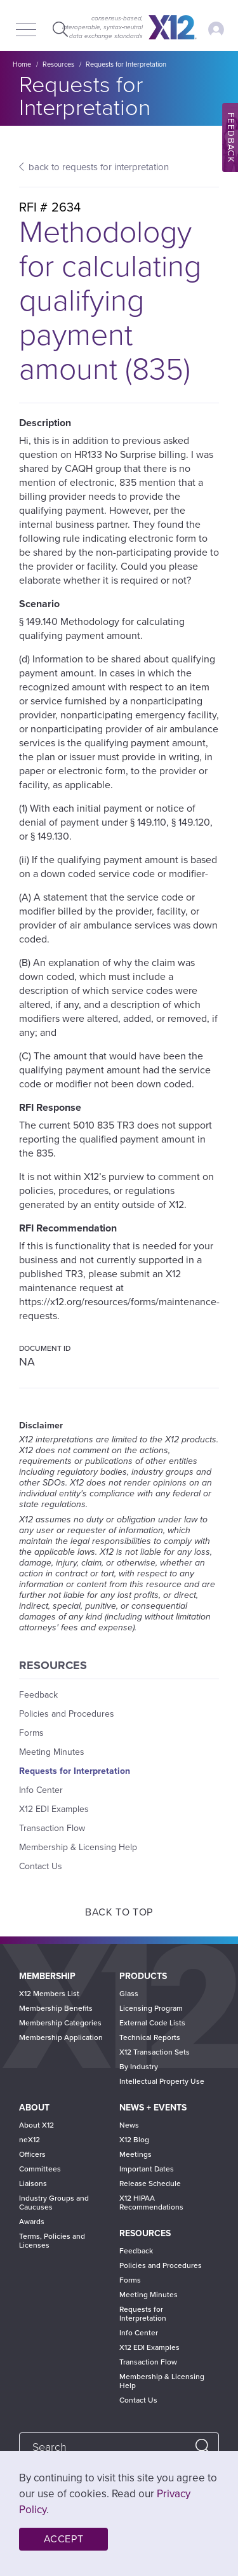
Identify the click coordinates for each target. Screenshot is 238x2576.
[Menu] (26, 30)
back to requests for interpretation (99, 167)
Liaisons (33, 2183)
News (129, 2125)
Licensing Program (151, 2008)
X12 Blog (134, 2139)
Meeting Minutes (51, 1752)
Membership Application (61, 2037)
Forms (31, 1732)
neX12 (29, 2139)
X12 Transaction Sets (154, 2052)
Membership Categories (60, 2022)
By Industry (138, 2066)
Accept (64, 2539)
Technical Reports (149, 2037)
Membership (47, 1976)
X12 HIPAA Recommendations (151, 2202)
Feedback (38, 1694)
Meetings (135, 2154)
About (34, 2107)
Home (22, 64)
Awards (31, 2221)
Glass (128, 1993)
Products (143, 1976)
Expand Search (59, 29)
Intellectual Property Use (161, 2081)
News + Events (153, 2107)
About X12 (36, 2125)
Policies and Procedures (66, 1713)
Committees (40, 2168)
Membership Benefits (56, 2008)
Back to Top (119, 1912)
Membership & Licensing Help (78, 1847)
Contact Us (40, 1866)
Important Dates (146, 2168)
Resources (58, 64)
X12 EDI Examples (54, 1809)
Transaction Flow (52, 1828)
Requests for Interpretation (126, 64)
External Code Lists (152, 2022)
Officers (32, 2154)
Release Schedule (150, 2183)
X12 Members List (49, 1993)
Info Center (41, 1790)
